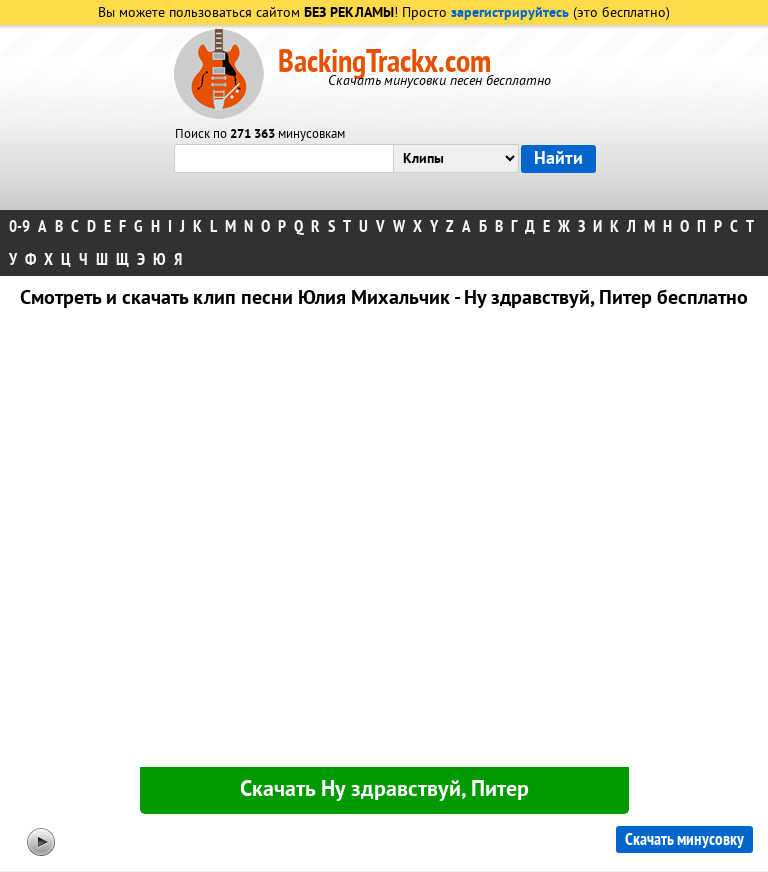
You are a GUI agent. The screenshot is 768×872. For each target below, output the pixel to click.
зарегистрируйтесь (510, 13)
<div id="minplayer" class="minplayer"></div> (384, 542)
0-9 (19, 226)
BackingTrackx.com (384, 62)
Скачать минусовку (684, 839)
